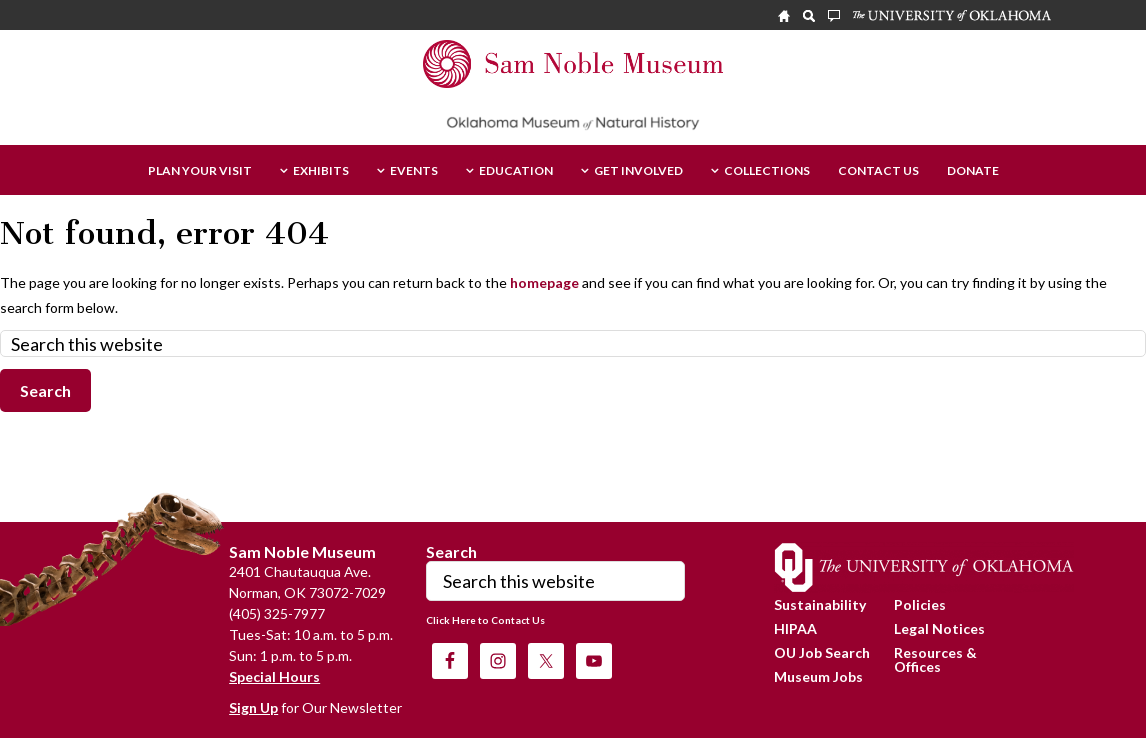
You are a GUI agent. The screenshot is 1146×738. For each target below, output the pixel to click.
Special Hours (274, 676)
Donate (973, 171)
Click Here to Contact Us (485, 620)
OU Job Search (822, 652)
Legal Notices (939, 628)
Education (516, 171)
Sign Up (253, 707)
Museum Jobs (818, 676)
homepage (544, 282)
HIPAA (795, 628)
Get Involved (638, 171)
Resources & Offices (935, 659)
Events (414, 171)
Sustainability (820, 604)
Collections (767, 171)
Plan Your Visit (200, 171)
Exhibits (321, 171)
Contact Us (878, 171)
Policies (920, 604)
